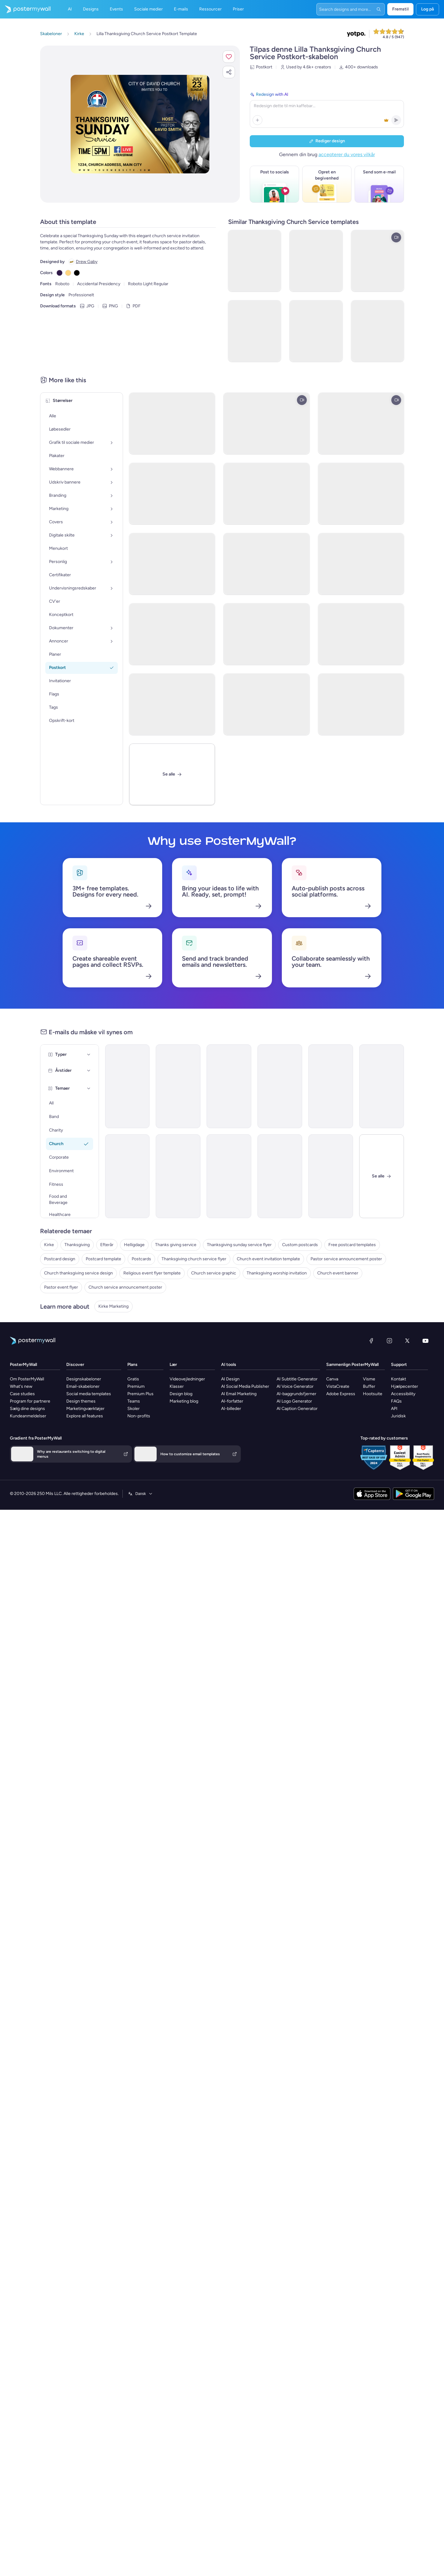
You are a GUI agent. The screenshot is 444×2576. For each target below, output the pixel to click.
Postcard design (59, 1259)
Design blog (181, 1393)
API (394, 1408)
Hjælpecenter (404, 1386)
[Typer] (88, 1054)
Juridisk (398, 1416)
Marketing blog (184, 1401)
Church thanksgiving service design (78, 1273)
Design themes (81, 1401)
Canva (332, 1379)
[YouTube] (425, 1341)
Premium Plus (140, 1393)
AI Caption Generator (297, 1408)
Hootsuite (372, 1393)
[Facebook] (371, 1341)
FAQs (396, 1401)
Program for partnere (30, 1401)
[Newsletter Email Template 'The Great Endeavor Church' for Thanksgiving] (178, 1176)
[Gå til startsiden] (25, 9)
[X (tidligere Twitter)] (407, 1341)
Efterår (106, 1244)
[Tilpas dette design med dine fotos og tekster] (140, 124)
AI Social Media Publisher (245, 1386)
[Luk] (381, 1176)
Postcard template (103, 1259)
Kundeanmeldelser (28, 1416)
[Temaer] (88, 1088)
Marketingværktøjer (85, 1408)
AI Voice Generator (295, 1386)
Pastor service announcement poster (346, 1259)
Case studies (22, 1393)
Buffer (369, 1386)
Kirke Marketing (113, 1306)
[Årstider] (88, 1070)
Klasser (177, 1386)
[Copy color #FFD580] (68, 273)
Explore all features (84, 1416)
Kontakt (398, 1379)
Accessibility (403, 1393)
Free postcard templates (352, 1244)
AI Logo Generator (294, 1401)
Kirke (49, 1244)
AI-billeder (231, 1408)
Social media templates (88, 1393)
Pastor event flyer (61, 1287)
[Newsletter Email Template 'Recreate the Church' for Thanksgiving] (279, 1086)
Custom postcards (300, 1244)
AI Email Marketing (239, 1393)
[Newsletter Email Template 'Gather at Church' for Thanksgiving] (229, 1176)
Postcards (141, 1259)
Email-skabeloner (83, 1386)
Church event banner (337, 1273)
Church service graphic (213, 1273)
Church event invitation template (268, 1259)
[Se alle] (172, 774)
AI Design (230, 1379)
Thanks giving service (175, 1244)
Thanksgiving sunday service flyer (239, 1244)
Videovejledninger (187, 1379)
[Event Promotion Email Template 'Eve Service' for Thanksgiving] (330, 1176)
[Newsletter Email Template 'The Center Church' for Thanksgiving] (229, 1086)
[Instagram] (389, 1341)
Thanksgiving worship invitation (277, 1273)
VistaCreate (337, 1386)
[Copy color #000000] (77, 273)
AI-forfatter (232, 1401)
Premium (136, 1386)
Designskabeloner (83, 1379)
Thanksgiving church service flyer (194, 1259)
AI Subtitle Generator (297, 1379)
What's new (21, 1386)
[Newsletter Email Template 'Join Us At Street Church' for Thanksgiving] (127, 1086)
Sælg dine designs (27, 1408)
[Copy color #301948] (59, 273)
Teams (133, 1401)
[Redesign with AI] (327, 109)
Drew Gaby (86, 261)
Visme (369, 1379)
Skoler (133, 1408)
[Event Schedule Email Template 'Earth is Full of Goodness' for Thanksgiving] (279, 1176)
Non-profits (138, 1416)
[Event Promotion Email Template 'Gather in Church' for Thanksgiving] (127, 1176)
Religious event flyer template (152, 1273)
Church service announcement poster (125, 1287)
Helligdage (134, 1244)
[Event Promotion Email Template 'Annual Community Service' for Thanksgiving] (381, 1086)
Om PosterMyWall (27, 1379)
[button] (229, 57)
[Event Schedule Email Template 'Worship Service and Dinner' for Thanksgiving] (330, 1086)
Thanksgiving (77, 1244)
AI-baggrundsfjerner (296, 1393)
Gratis (133, 1379)
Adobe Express (340, 1393)
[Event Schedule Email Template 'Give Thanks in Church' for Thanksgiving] (178, 1086)
